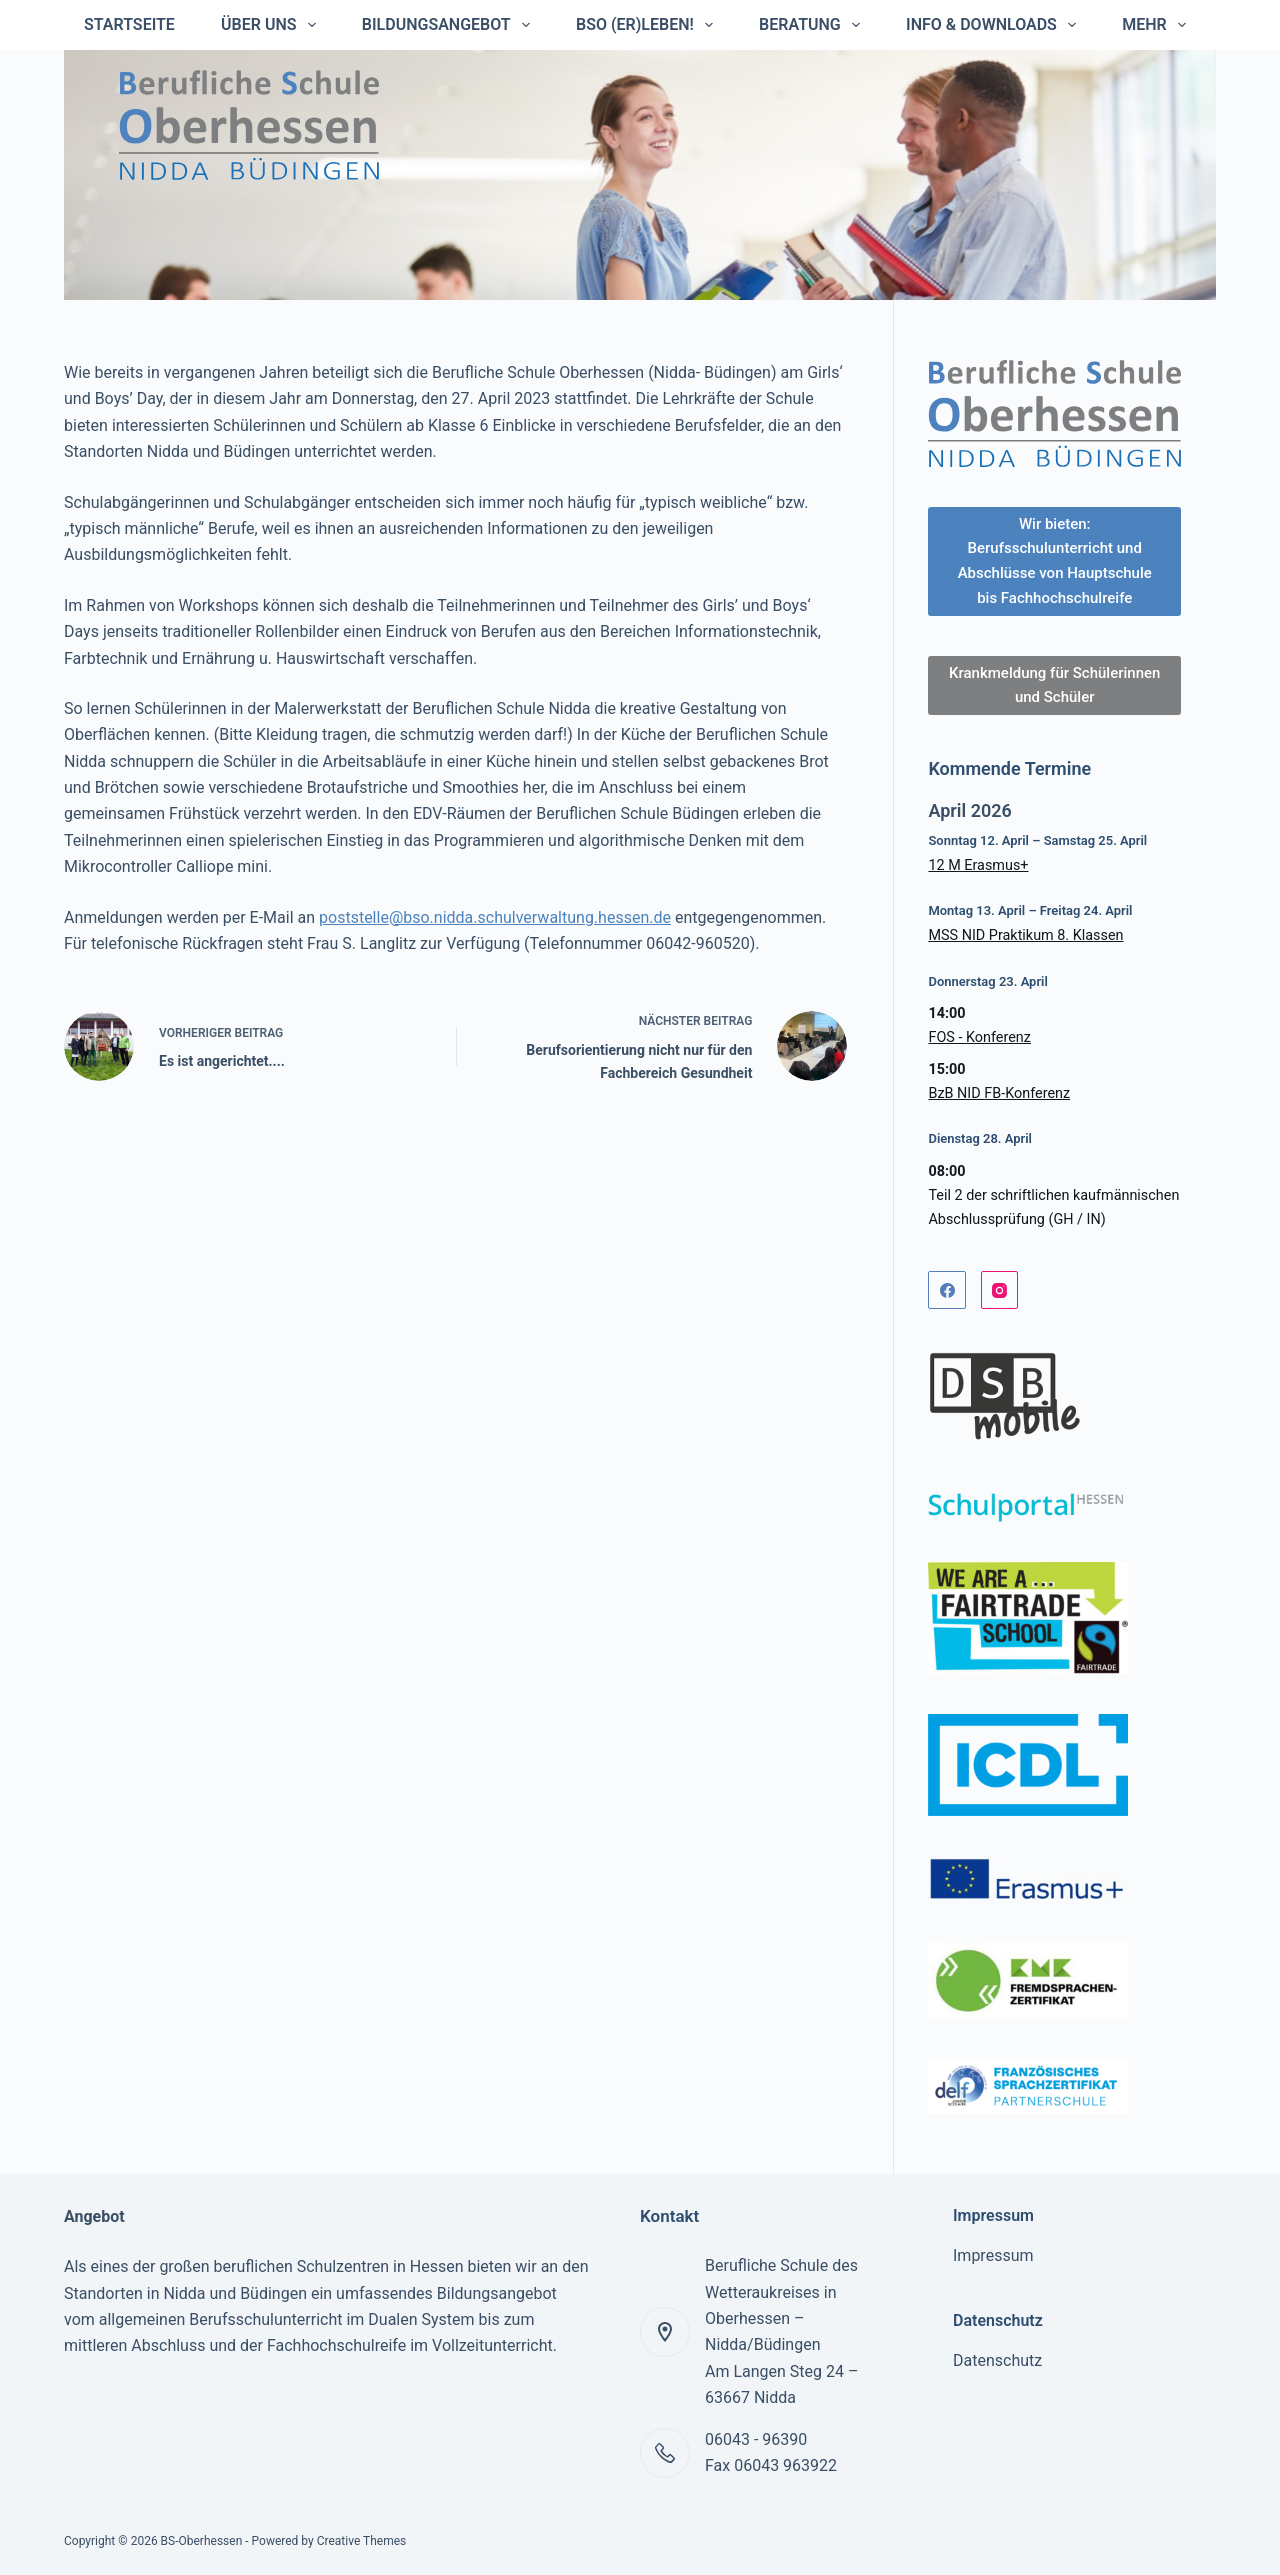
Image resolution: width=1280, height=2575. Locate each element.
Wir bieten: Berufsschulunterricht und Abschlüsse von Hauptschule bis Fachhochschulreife (1055, 561)
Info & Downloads (995, 25)
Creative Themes (362, 2541)
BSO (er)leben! (648, 25)
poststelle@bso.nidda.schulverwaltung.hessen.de (495, 917)
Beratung (813, 25)
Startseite (129, 24)
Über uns (272, 25)
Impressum (993, 2255)
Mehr (1158, 25)
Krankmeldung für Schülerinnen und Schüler (1054, 685)
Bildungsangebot (450, 25)
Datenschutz (997, 2360)
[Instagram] (1000, 1290)
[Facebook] (947, 1290)
